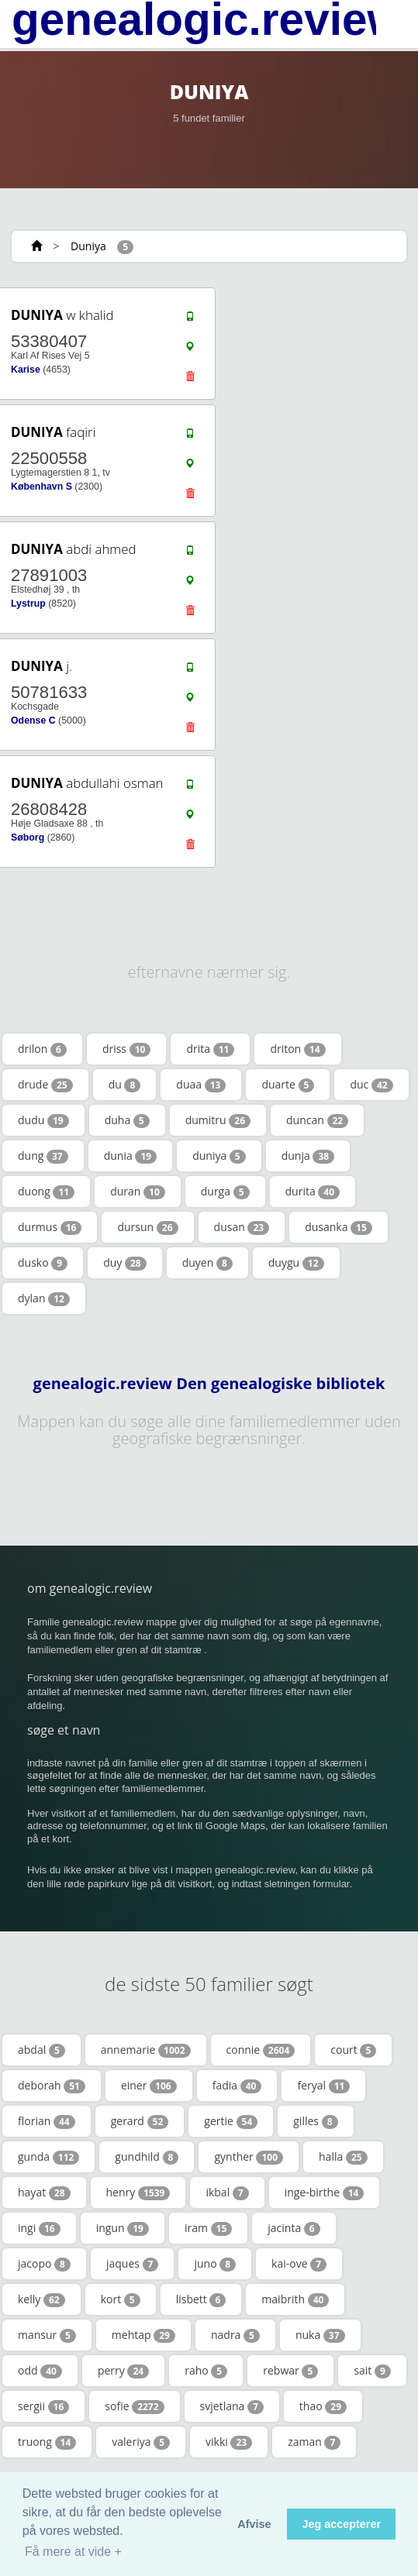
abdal (41, 2050)
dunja (308, 1156)
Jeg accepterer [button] (341, 2524)
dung (43, 1156)
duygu (296, 1263)
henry (138, 2192)
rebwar (290, 2370)
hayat (44, 2192)
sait (372, 2370)
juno (215, 2264)
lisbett (201, 2299)
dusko (42, 1263)
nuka (320, 2335)
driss (126, 1049)
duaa (201, 1084)
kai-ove (298, 2264)
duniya (219, 1156)
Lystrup (28, 603)
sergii (43, 2406)
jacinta (294, 2228)
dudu (43, 1120)
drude (45, 1084)
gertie (230, 2121)
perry (123, 2370)
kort (120, 2299)
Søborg (27, 837)
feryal (323, 2085)
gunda (48, 2157)
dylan (44, 1298)
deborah (51, 2085)
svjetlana (232, 2406)
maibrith (295, 2299)
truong (47, 2442)
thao (323, 2406)
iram (208, 2228)
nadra (235, 2335)
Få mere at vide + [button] (73, 2551)
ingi (39, 2228)
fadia (237, 2085)
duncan (317, 1120)
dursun (147, 1227)
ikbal (227, 2192)
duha (127, 1120)
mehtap (143, 2335)
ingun (122, 2228)
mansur (47, 2335)
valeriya (141, 2442)
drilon (42, 1049)
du (125, 1084)
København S (41, 486)
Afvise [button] (254, 2524)
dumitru (217, 1120)
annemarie (146, 2050)
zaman (314, 2442)
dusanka (338, 1227)
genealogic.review (207, 19)
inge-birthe (324, 2192)
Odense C (33, 720)
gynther (248, 2157)
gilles (315, 2121)
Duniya (88, 246)
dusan (242, 1227)
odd (40, 2370)
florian (46, 2121)
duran (137, 1191)
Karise (25, 369)
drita (210, 1049)
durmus (49, 1227)
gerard (140, 2121)
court (353, 2050)
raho (206, 2370)
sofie (134, 2406)
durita (312, 1191)
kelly (41, 2299)
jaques (132, 2264)
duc (371, 1084)
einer (149, 2085)
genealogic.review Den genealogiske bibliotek (209, 1383)
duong (46, 1191)
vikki (229, 2442)
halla (343, 2157)
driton (297, 1049)
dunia (130, 1156)
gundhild (146, 2157)
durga (225, 1191)
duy (125, 1263)
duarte (287, 1084)
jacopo (44, 2264)
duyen (207, 1263)
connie (260, 2050)
